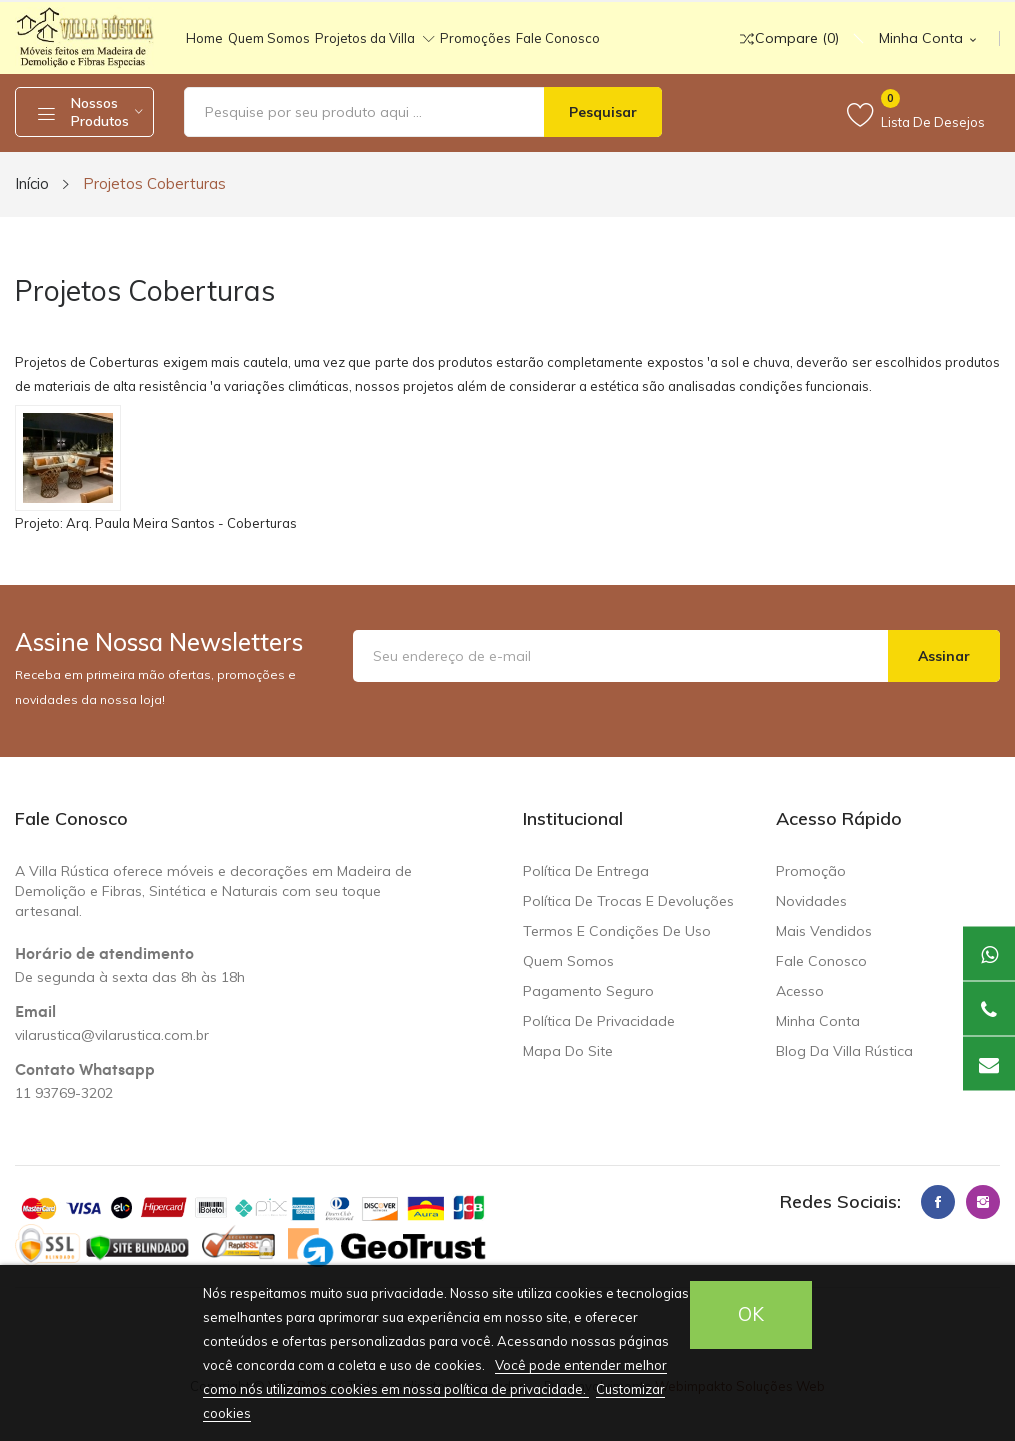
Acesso (800, 991)
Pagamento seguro (588, 991)
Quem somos (568, 961)
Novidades (811, 901)
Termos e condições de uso (617, 931)
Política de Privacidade (599, 1021)
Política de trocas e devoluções (628, 901)
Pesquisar (603, 112)
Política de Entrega (586, 871)
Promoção (811, 871)
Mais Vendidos (824, 931)
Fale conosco (821, 961)
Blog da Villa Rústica (844, 1051)
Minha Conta (818, 1021)
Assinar (944, 656)
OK (751, 1314)
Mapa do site (568, 1051)
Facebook (938, 1202)
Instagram (983, 1202)
